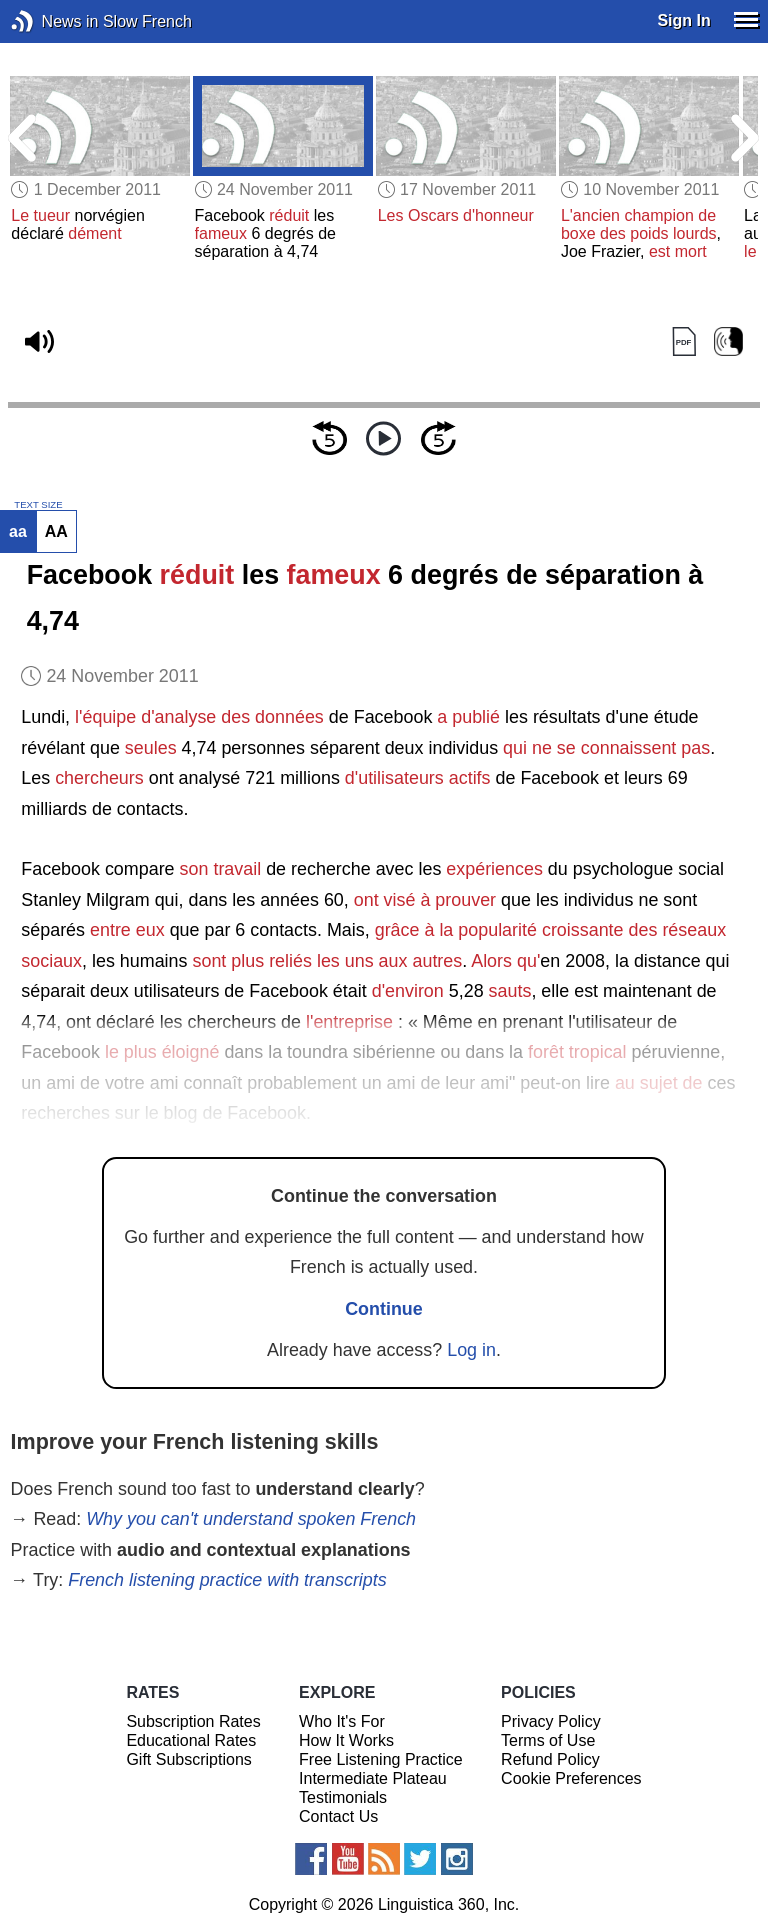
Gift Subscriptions (188, 1759)
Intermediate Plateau (373, 1778)
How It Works (346, 1740)
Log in (471, 1350)
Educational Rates (191, 1740)
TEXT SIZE (38, 505)
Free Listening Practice (381, 1759)
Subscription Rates (193, 1721)
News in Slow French (52, 21)
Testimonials (343, 1797)
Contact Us (338, 1816)
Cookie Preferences (571, 1778)
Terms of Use (548, 1740)
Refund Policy (550, 1759)
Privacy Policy (551, 1721)
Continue (384, 1309)
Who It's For (342, 1721)
